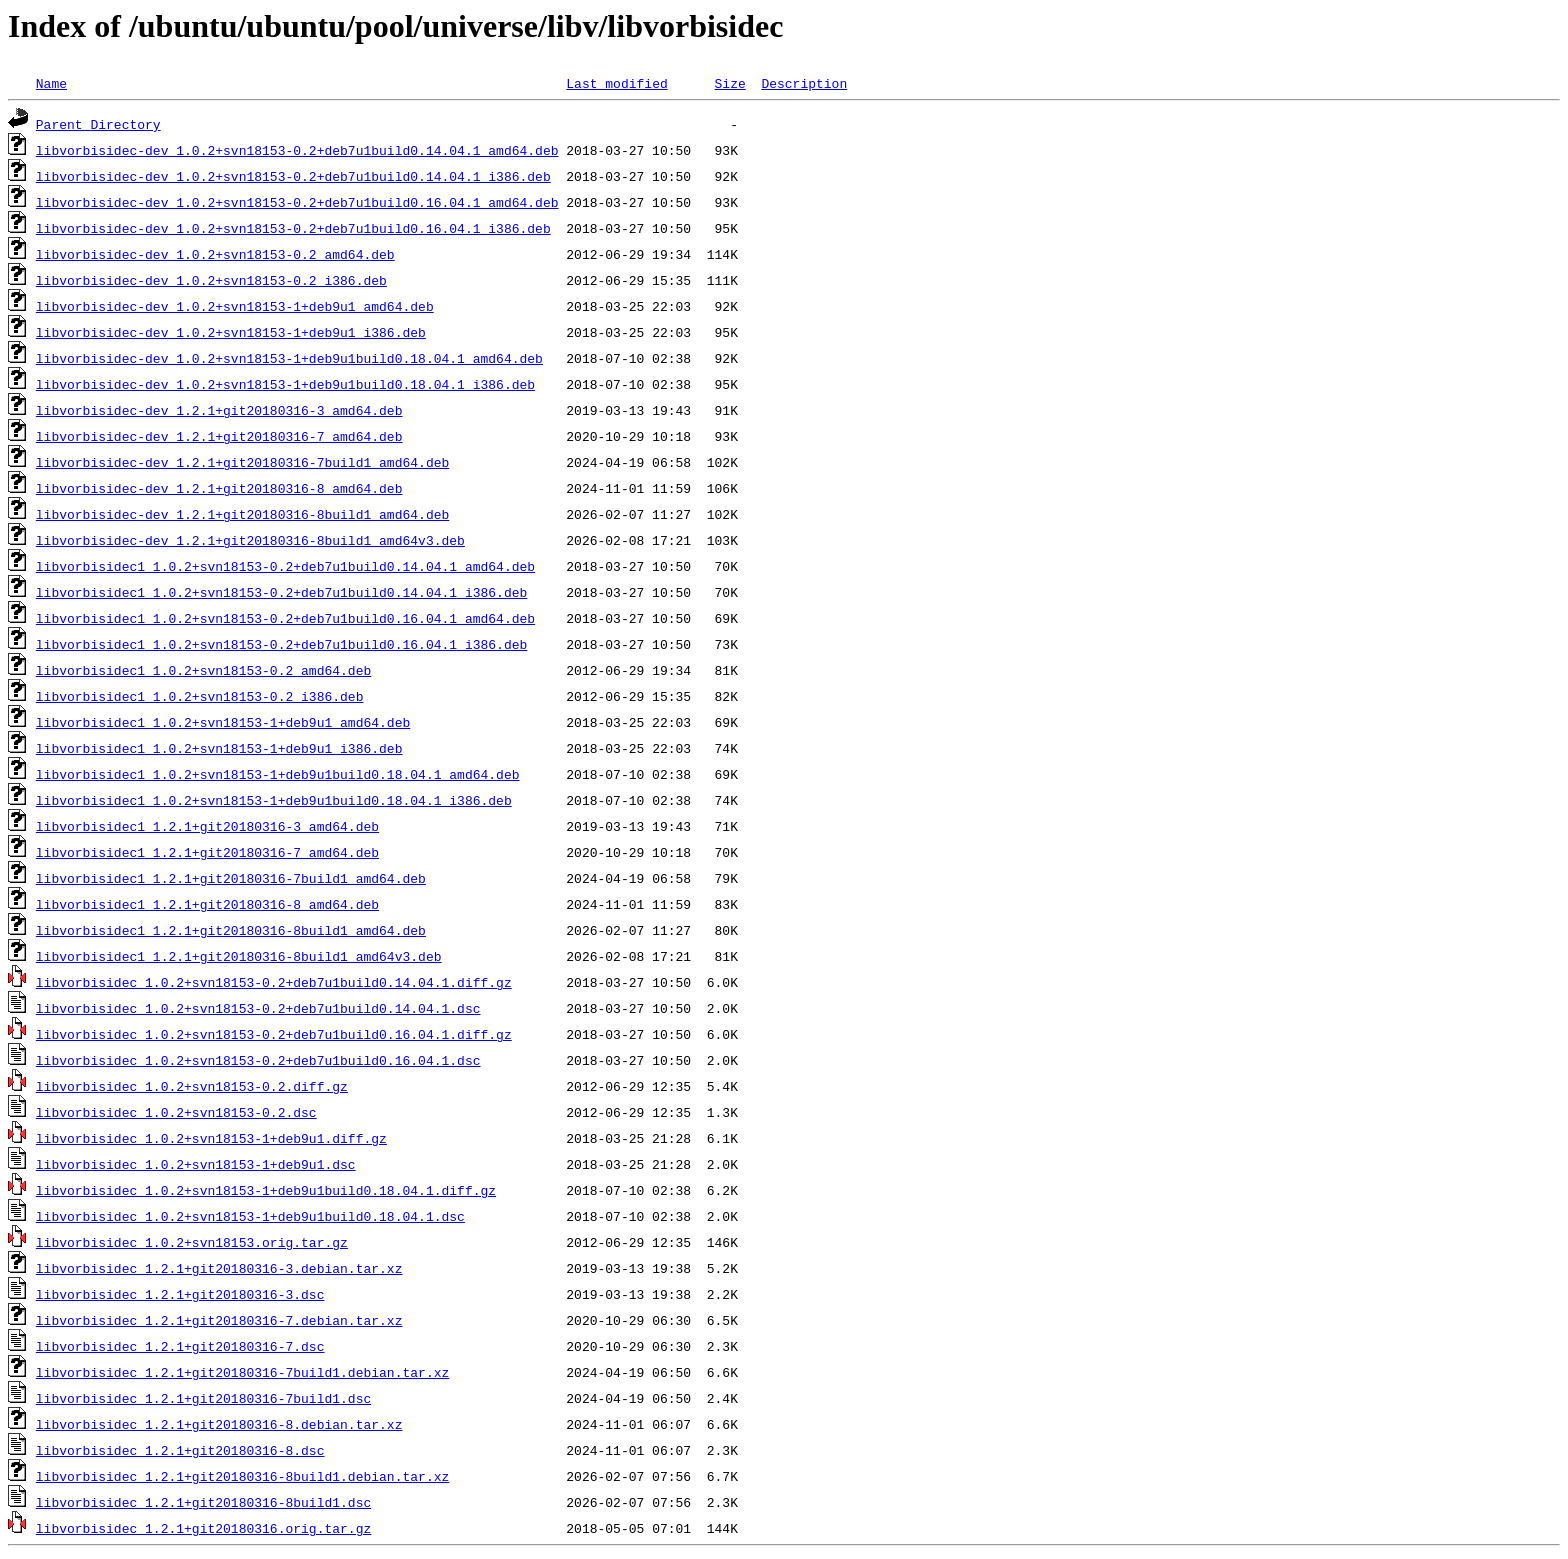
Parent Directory (98, 124)
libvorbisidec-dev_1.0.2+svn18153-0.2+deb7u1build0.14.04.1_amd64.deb (297, 150)
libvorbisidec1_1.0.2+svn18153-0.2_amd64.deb (203, 670)
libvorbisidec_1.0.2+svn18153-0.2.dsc (176, 1112)
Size (729, 83)
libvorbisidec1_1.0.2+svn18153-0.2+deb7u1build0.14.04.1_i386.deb (281, 592)
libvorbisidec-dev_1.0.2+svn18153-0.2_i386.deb (211, 280)
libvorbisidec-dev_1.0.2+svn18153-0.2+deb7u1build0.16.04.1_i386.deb (293, 228)
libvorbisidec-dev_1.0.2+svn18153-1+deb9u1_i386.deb (231, 332)
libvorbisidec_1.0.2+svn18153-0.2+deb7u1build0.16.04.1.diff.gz (274, 1034)
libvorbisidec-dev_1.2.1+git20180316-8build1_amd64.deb (242, 514)
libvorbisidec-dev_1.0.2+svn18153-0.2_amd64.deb (215, 254)
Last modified (616, 83)
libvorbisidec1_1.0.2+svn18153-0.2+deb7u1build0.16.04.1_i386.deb (281, 644)
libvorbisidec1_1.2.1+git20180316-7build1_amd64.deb (231, 878)
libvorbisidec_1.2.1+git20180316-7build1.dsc (203, 1398)
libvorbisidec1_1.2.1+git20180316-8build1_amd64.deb (231, 930)
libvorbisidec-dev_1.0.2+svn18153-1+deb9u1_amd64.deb (235, 306)
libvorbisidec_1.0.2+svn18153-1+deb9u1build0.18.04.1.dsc (250, 1216)
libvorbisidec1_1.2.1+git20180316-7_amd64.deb (207, 852)
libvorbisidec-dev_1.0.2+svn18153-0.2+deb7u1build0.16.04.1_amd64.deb (297, 202)
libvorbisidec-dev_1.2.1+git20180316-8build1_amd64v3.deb (250, 540)
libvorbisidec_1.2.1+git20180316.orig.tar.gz (203, 1528)
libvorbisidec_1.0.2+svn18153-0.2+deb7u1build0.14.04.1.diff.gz (274, 982)
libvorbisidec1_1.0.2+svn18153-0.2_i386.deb (200, 696)
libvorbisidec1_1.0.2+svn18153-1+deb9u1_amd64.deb (223, 722)
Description (804, 83)
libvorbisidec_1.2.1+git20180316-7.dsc (180, 1346)
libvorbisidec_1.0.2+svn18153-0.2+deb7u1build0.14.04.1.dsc (258, 1008)
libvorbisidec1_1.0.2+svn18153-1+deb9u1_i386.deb (219, 748)
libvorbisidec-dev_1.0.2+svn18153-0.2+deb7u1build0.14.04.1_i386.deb (293, 176)
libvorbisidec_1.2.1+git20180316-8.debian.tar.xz (219, 1424)
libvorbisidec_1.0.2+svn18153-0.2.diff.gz (192, 1086)
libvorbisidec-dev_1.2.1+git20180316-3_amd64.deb (219, 410)
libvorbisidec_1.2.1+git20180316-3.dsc (180, 1294)
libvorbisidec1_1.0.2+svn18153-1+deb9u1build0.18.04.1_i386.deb (274, 800)
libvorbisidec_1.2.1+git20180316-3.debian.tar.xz (219, 1268)
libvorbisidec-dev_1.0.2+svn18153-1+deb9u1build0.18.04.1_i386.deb (285, 384)
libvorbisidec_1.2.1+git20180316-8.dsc (180, 1450)
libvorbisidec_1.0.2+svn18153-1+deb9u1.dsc (196, 1164)
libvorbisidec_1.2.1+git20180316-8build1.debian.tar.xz (242, 1476)
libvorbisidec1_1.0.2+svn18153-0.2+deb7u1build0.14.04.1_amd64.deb (285, 566)
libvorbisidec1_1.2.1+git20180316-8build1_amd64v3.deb (239, 956)
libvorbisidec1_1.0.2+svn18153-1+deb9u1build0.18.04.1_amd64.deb (278, 774)
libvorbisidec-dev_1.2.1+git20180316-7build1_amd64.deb (242, 462)
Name (51, 83)
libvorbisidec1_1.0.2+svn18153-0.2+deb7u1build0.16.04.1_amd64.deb (285, 618)
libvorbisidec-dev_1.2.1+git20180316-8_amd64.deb (219, 488)
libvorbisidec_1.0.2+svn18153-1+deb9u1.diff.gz (211, 1138)
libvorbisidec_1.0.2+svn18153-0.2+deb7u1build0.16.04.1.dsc (258, 1060)
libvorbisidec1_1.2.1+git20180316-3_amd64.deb (207, 826)
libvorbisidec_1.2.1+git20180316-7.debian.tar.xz (219, 1320)
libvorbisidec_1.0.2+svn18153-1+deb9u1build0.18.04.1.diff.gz (266, 1190)
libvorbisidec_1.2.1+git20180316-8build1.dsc (203, 1502)
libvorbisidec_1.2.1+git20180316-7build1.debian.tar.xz (242, 1372)
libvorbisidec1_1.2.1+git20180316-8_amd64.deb (207, 904)
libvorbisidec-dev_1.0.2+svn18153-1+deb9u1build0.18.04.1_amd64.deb (289, 358)
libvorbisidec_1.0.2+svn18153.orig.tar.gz (192, 1242)
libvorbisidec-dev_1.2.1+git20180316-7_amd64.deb (219, 436)
